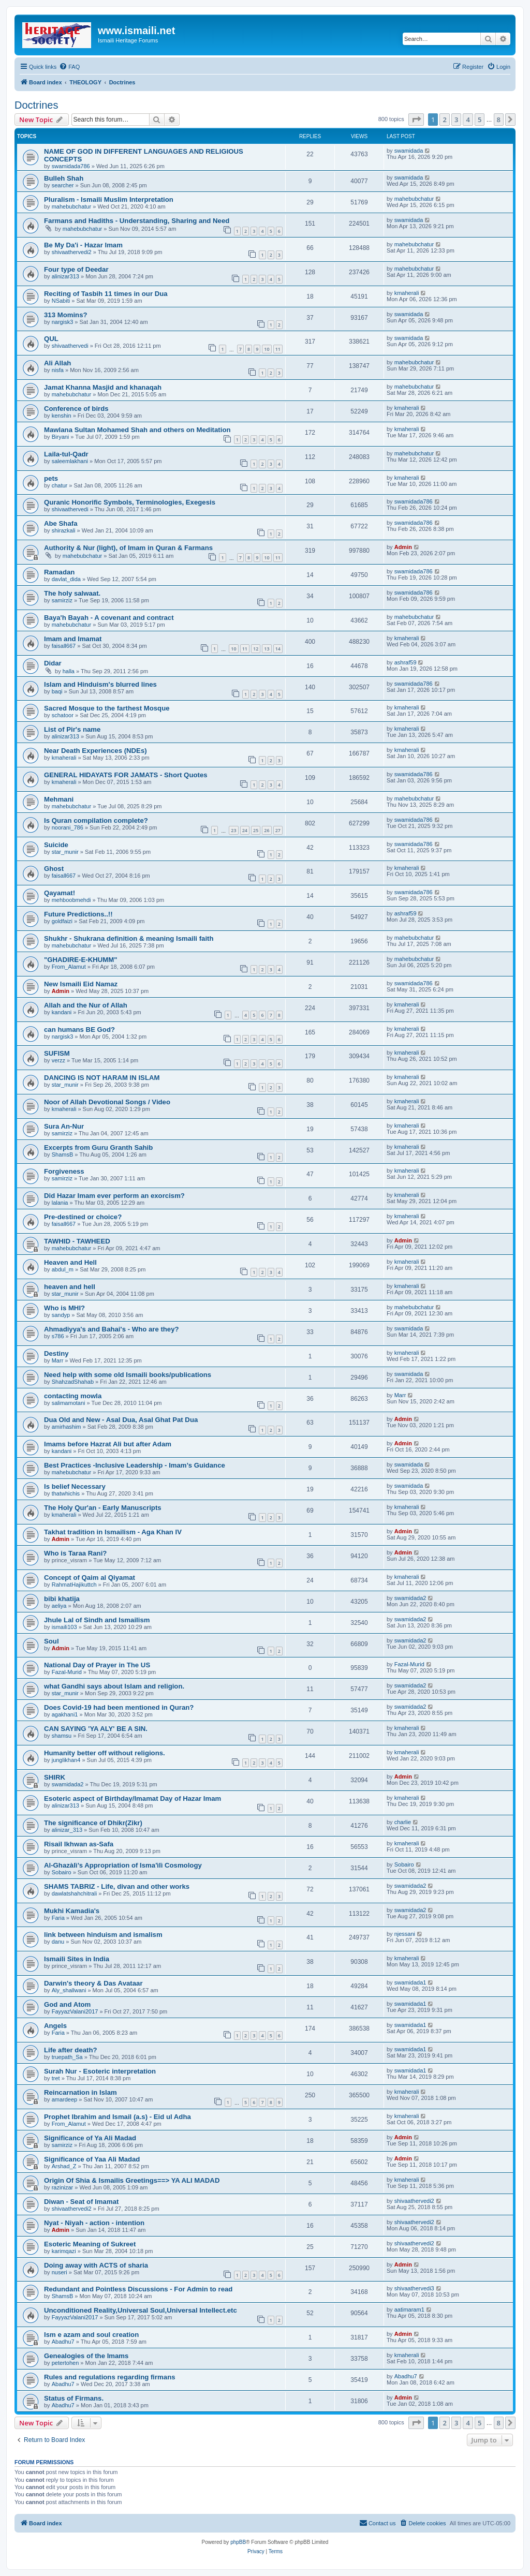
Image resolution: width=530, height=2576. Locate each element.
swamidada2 (410, 1598)
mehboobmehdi (71, 900)
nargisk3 (62, 322)
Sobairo (61, 1872)
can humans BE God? (79, 1029)
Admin (403, 547)
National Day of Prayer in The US (97, 1665)
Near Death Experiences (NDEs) (95, 750)
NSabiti (61, 301)
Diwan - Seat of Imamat (81, 2201)
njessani (404, 1934)
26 (266, 830)
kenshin (61, 415)
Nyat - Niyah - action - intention (94, 2223)
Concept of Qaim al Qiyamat (89, 1577)
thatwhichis (66, 1493)
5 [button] (479, 119)
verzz (58, 1060)
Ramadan (59, 572)
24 (244, 830)
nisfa (58, 370)
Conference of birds (76, 408)
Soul (51, 1641)
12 (255, 648)
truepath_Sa (67, 2057)
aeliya (59, 1606)
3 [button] (456, 119)
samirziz (62, 600)
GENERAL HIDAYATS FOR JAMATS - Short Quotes (126, 775)
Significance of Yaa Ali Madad (92, 2159)
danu (58, 1941)
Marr (58, 1360)
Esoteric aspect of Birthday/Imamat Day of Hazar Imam (132, 1798)
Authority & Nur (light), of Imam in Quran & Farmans (128, 548)
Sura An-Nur (64, 1126)
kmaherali (406, 293)
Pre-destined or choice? (83, 1217)
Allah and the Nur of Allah (85, 1005)
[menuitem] (69, 67)
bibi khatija (62, 1599)
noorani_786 (67, 827)
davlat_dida (66, 579)
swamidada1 (410, 1982)
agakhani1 (65, 1714)
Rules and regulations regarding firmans (109, 2377)
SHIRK (54, 1777)
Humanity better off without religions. (104, 1753)
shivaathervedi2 (72, 252)
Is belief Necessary (75, 1486)
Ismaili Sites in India (76, 1959)
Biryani (60, 437)
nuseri (59, 2272)
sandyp (61, 1315)
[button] (416, 119)
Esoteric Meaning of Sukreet (90, 2244)
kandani (62, 1012)
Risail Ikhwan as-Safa (78, 1844)
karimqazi (64, 2251)
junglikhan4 (66, 1760)
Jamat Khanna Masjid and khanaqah (102, 387)
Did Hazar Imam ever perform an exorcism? (114, 1196)
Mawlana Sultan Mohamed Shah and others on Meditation (137, 430)
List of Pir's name (72, 729)
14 (278, 648)
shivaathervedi (70, 346)
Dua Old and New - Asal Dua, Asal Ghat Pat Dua (121, 1420)
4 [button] (467, 119)
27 (278, 830)
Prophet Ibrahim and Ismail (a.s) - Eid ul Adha (117, 2117)
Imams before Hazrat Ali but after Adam (107, 1444)
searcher (63, 185)
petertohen (65, 2363)
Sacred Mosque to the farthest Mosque (107, 708)
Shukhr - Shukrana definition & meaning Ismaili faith (129, 938)
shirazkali (64, 530)
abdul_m (62, 1269)
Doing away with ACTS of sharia (96, 2265)
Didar (53, 663)
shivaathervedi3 (414, 2288)
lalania (60, 1203)
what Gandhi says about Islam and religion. (114, 1686)
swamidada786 (71, 166)
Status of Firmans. (74, 2398)
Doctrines (36, 105)
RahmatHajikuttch (74, 1584)
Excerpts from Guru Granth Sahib (98, 1147)
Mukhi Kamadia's (71, 1911)
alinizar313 (65, 276)
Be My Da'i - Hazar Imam (83, 245)
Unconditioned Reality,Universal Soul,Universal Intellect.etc (140, 2310)
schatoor (62, 715)
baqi (57, 691)
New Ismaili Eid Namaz (80, 984)
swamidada (408, 150)
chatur (60, 485)
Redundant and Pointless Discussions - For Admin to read (138, 2289)
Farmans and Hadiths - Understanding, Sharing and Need (136, 221)
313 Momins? (65, 315)
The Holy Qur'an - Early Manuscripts (102, 1508)
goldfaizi (62, 921)
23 (233, 830)
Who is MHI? (64, 1308)
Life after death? (70, 2050)
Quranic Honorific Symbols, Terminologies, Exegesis (129, 502)
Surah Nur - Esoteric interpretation (100, 2071)
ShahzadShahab (73, 1382)
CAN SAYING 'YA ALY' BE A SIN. (96, 1729)
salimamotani (68, 1403)
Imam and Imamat (72, 639)
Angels (55, 2026)
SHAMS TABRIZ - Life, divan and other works (116, 1886)
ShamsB (62, 1154)
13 (266, 648)
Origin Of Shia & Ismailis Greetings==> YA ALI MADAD (131, 2180)
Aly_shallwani (69, 1990)
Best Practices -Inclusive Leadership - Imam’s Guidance (134, 1465)
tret (56, 2078)
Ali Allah (57, 363)
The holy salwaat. (72, 593)
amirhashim (66, 1427)
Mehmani (58, 799)
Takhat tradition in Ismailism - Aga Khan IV (113, 1532)
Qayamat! (59, 893)
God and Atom (67, 2004)
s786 (58, 1336)
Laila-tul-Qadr (66, 454)
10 (266, 349)
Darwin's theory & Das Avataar (93, 1983)
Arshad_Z (64, 2166)
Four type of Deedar (76, 269)
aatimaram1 (409, 2309)
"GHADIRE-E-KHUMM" (80, 960)
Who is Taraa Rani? (75, 1553)
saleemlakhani (70, 461)
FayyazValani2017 (75, 2011)
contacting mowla (72, 1396)
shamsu (62, 1736)
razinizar (62, 2187)
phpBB (238, 2542)
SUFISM (57, 1053)
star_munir (65, 852)
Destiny (56, 1353)
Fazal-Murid (67, 1672)
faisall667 (64, 646)
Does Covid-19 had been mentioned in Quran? (119, 1707)
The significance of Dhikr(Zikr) (93, 1823)
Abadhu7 (63, 2341)
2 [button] (444, 119)
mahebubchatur (71, 206)
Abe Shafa (61, 523)
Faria (58, 1918)
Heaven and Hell (70, 1262)
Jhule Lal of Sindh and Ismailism (97, 1620)
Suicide (56, 845)
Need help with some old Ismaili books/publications (127, 1375)
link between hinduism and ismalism (103, 1934)
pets (51, 478)
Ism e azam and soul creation (91, 2334)
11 (278, 349)
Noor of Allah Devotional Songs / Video (107, 1102)
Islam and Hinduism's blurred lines (100, 684)
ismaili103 (64, 1627)
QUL (51, 339)
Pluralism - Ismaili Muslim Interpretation (108, 199)
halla (69, 671)
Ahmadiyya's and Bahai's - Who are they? (111, 1329)
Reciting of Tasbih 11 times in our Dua (106, 294)
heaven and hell (69, 1287)
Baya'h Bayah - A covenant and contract (109, 617)
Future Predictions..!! (78, 914)
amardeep (65, 2099)
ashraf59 (405, 662)
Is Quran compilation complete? (96, 820)
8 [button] (498, 119)
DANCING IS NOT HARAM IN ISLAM (101, 1078)
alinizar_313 (67, 1830)
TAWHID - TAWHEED (77, 1241)
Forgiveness (64, 1171)
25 (255, 830)
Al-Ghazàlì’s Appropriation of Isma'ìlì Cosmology (123, 1865)
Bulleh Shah (63, 178)
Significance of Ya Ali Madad (90, 2138)
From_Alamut (69, 967)
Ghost (54, 868)
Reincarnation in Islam (80, 2092)
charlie (402, 1822)
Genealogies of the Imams (86, 2356)
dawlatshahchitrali (74, 1893)
